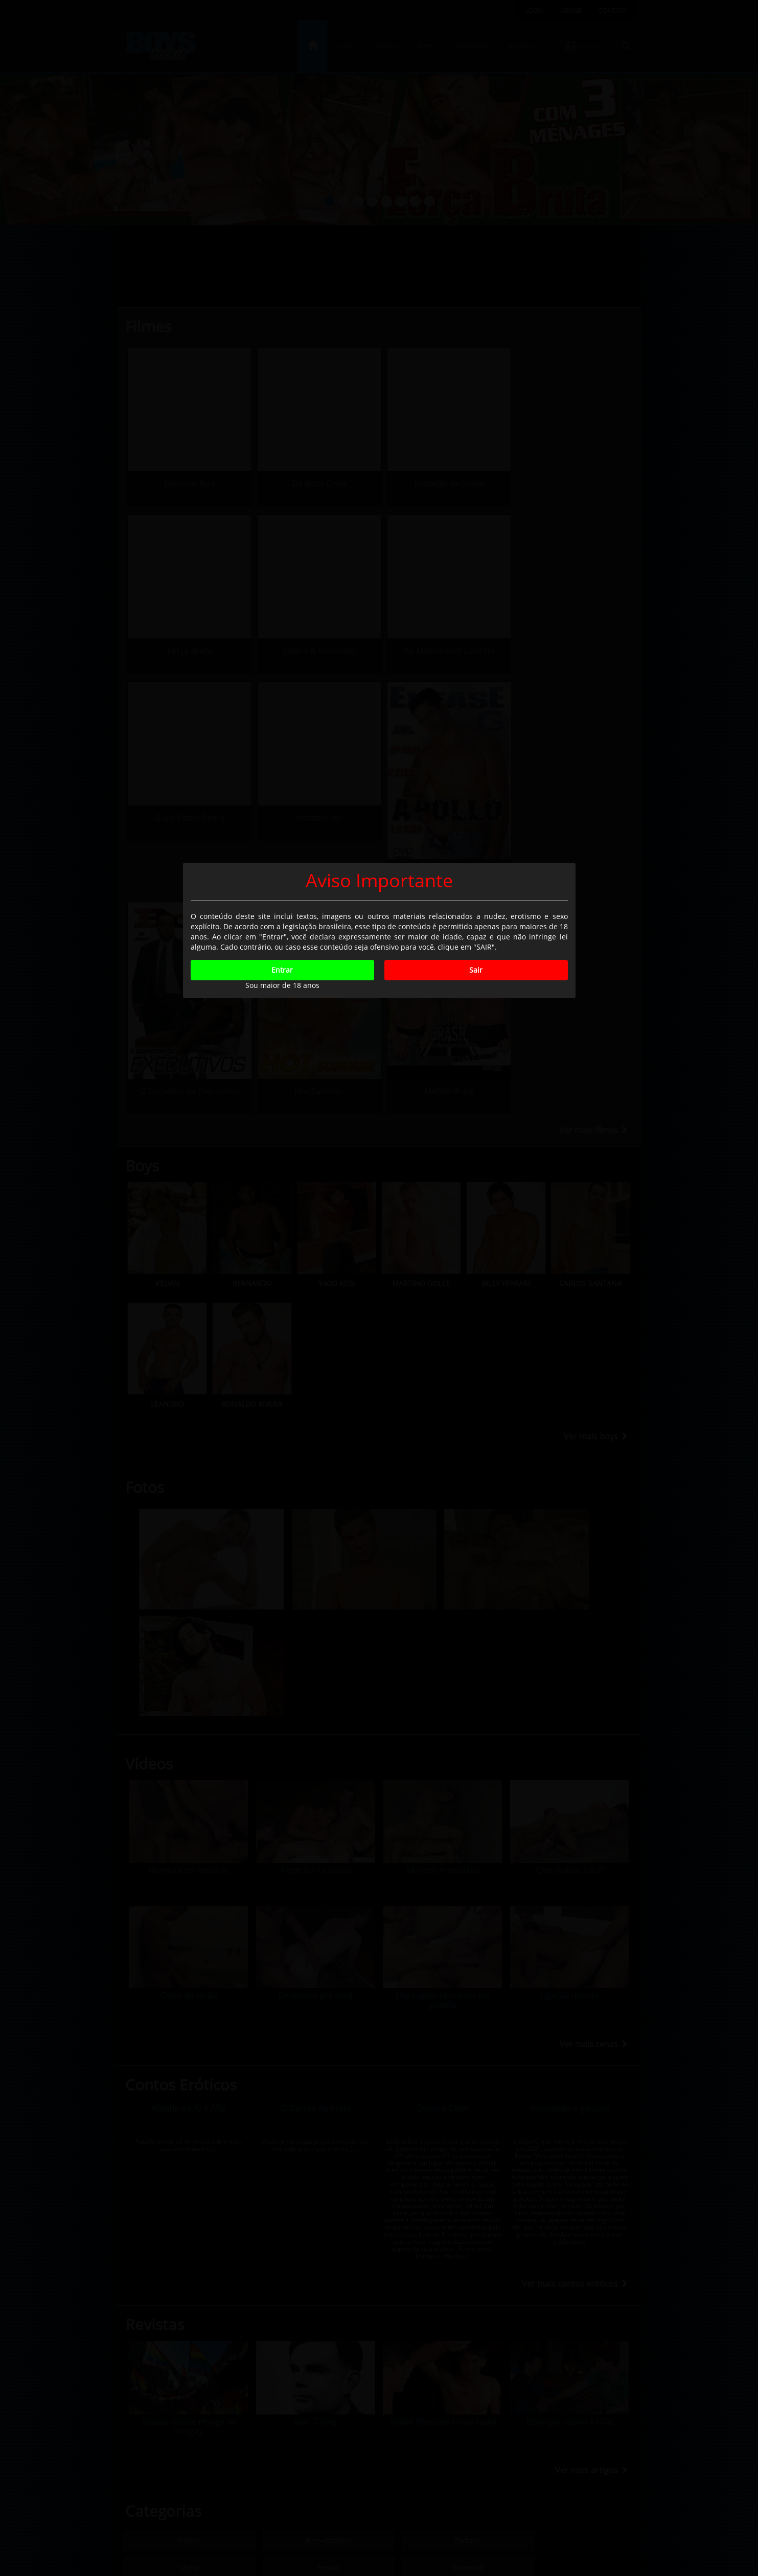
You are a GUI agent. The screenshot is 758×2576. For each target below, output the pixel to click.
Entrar (282, 1327)
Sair (476, 1327)
